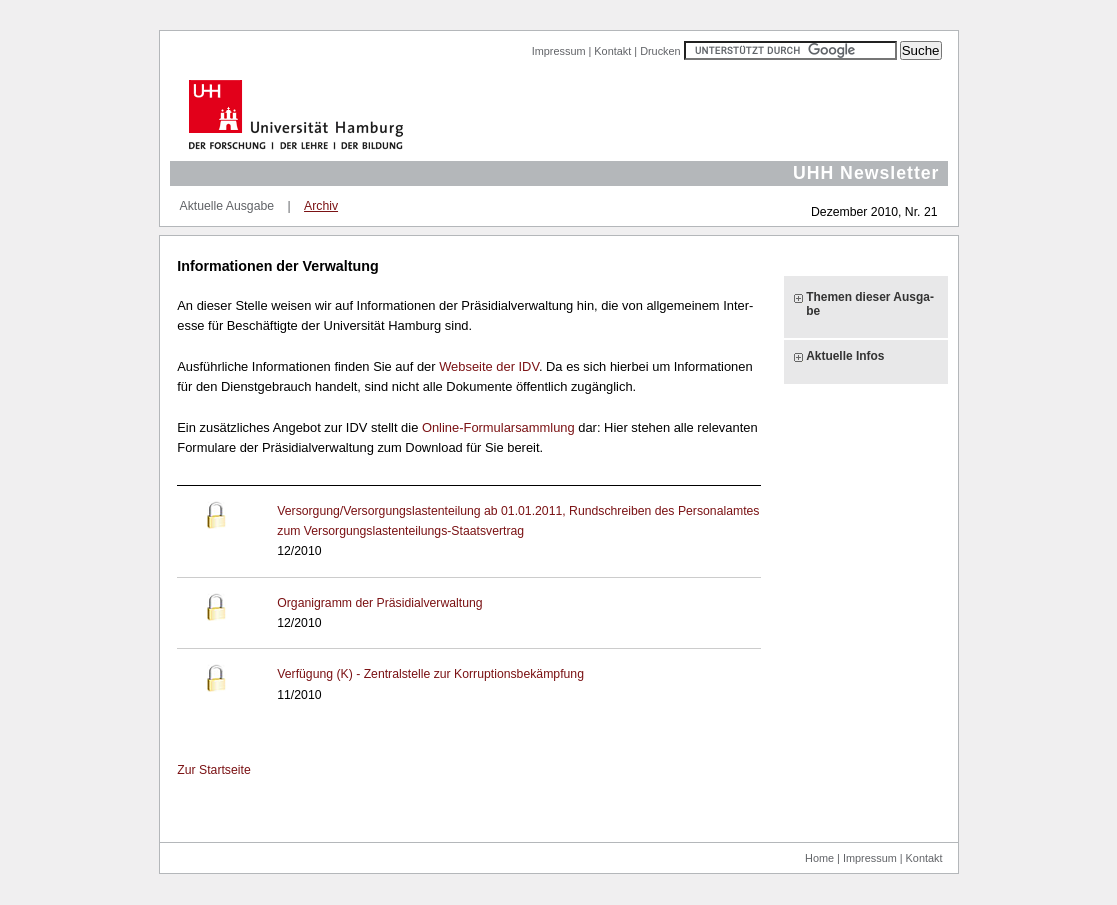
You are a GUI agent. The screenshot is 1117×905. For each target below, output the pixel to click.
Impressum (559, 51)
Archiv (321, 206)
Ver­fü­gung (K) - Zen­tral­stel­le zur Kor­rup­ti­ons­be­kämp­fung (430, 674)
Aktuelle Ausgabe (227, 206)
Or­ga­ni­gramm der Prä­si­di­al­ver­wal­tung (379, 603)
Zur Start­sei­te (213, 770)
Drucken (660, 51)
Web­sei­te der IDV (489, 366)
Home (819, 858)
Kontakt (612, 51)
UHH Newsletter (866, 173)
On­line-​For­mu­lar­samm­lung (500, 427)
